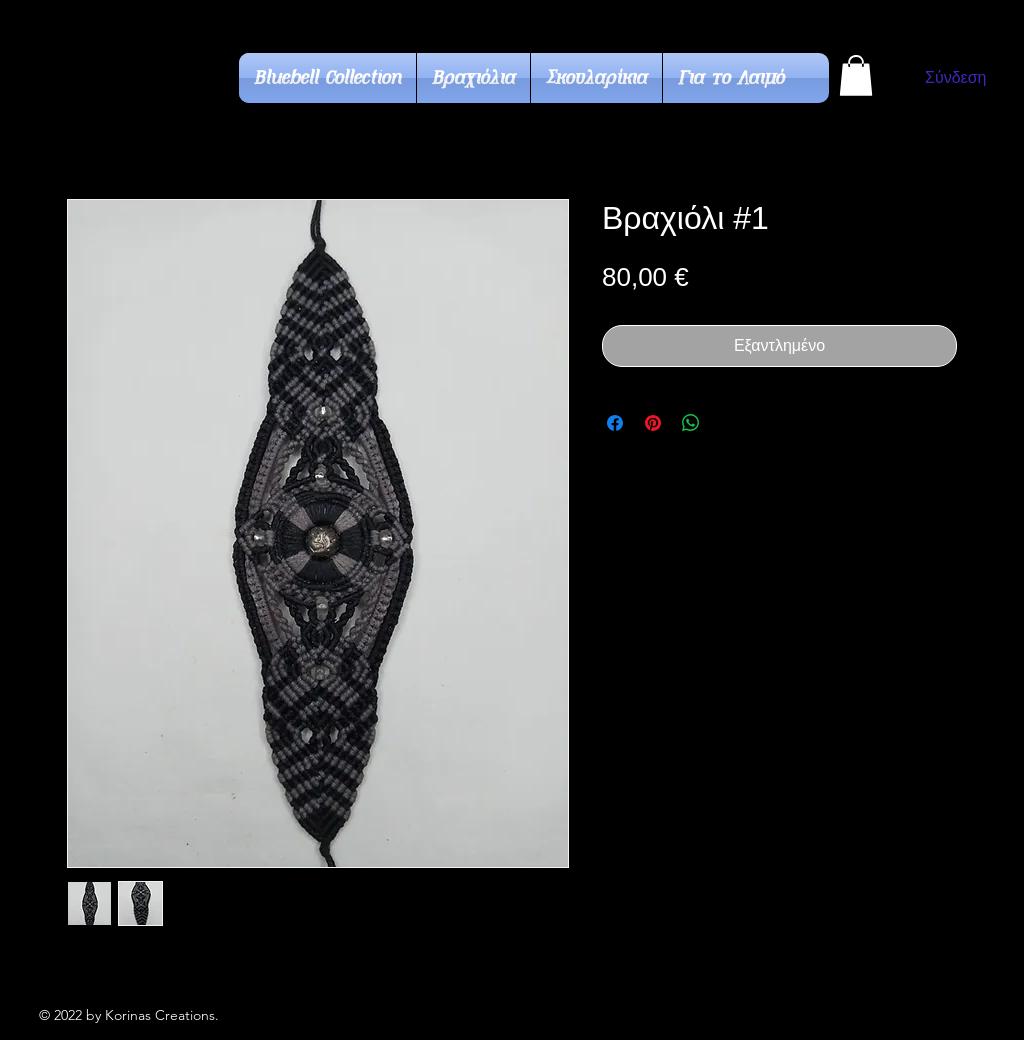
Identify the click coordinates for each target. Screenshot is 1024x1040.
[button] (856, 75)
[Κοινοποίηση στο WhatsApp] (691, 423)
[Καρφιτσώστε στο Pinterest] (653, 423)
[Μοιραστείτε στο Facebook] (615, 423)
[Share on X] (729, 423)
